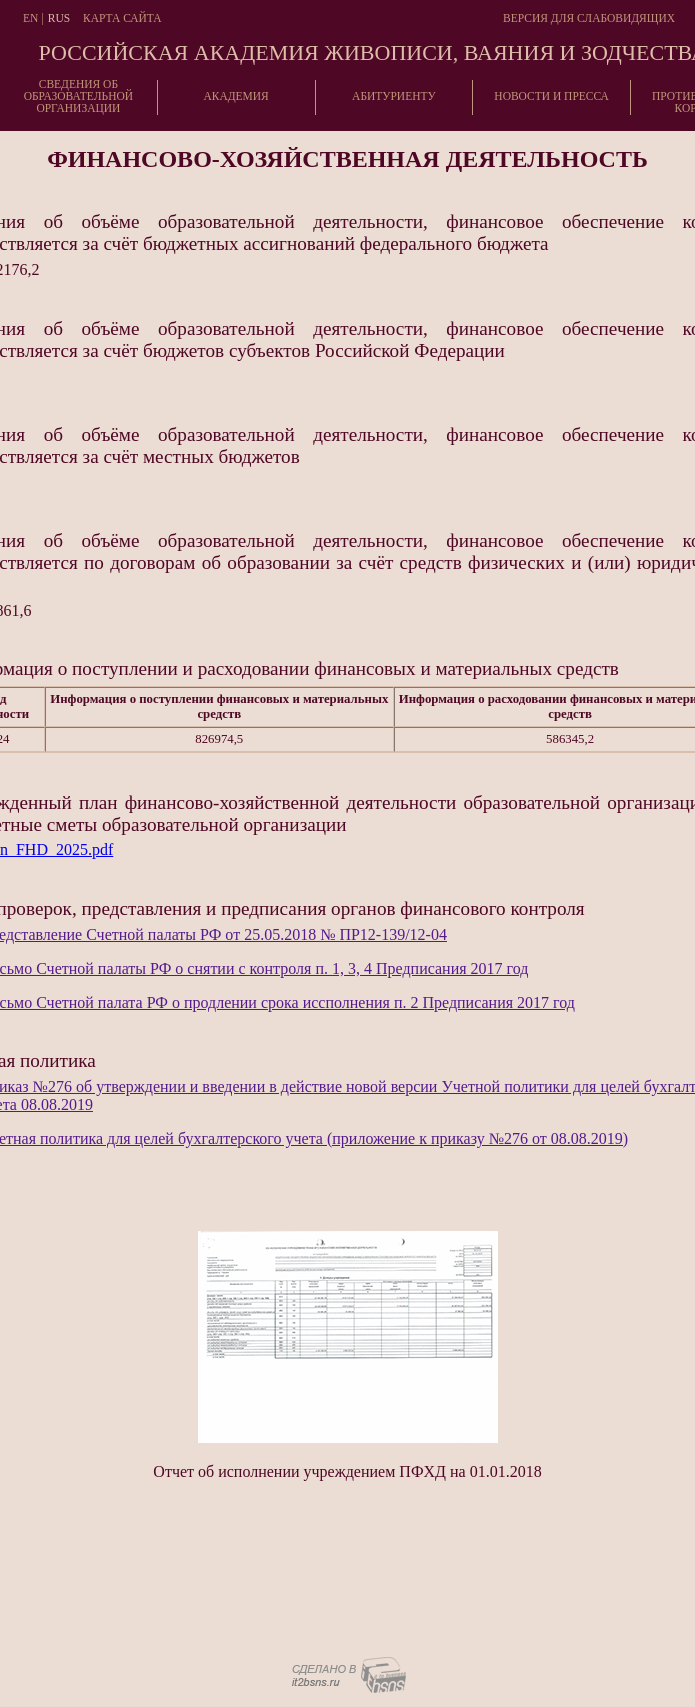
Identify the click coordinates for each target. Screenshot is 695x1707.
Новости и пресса (551, 96)
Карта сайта (122, 18)
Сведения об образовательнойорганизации (78, 96)
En (30, 18)
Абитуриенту (394, 96)
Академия (235, 96)
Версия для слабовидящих (589, 18)
